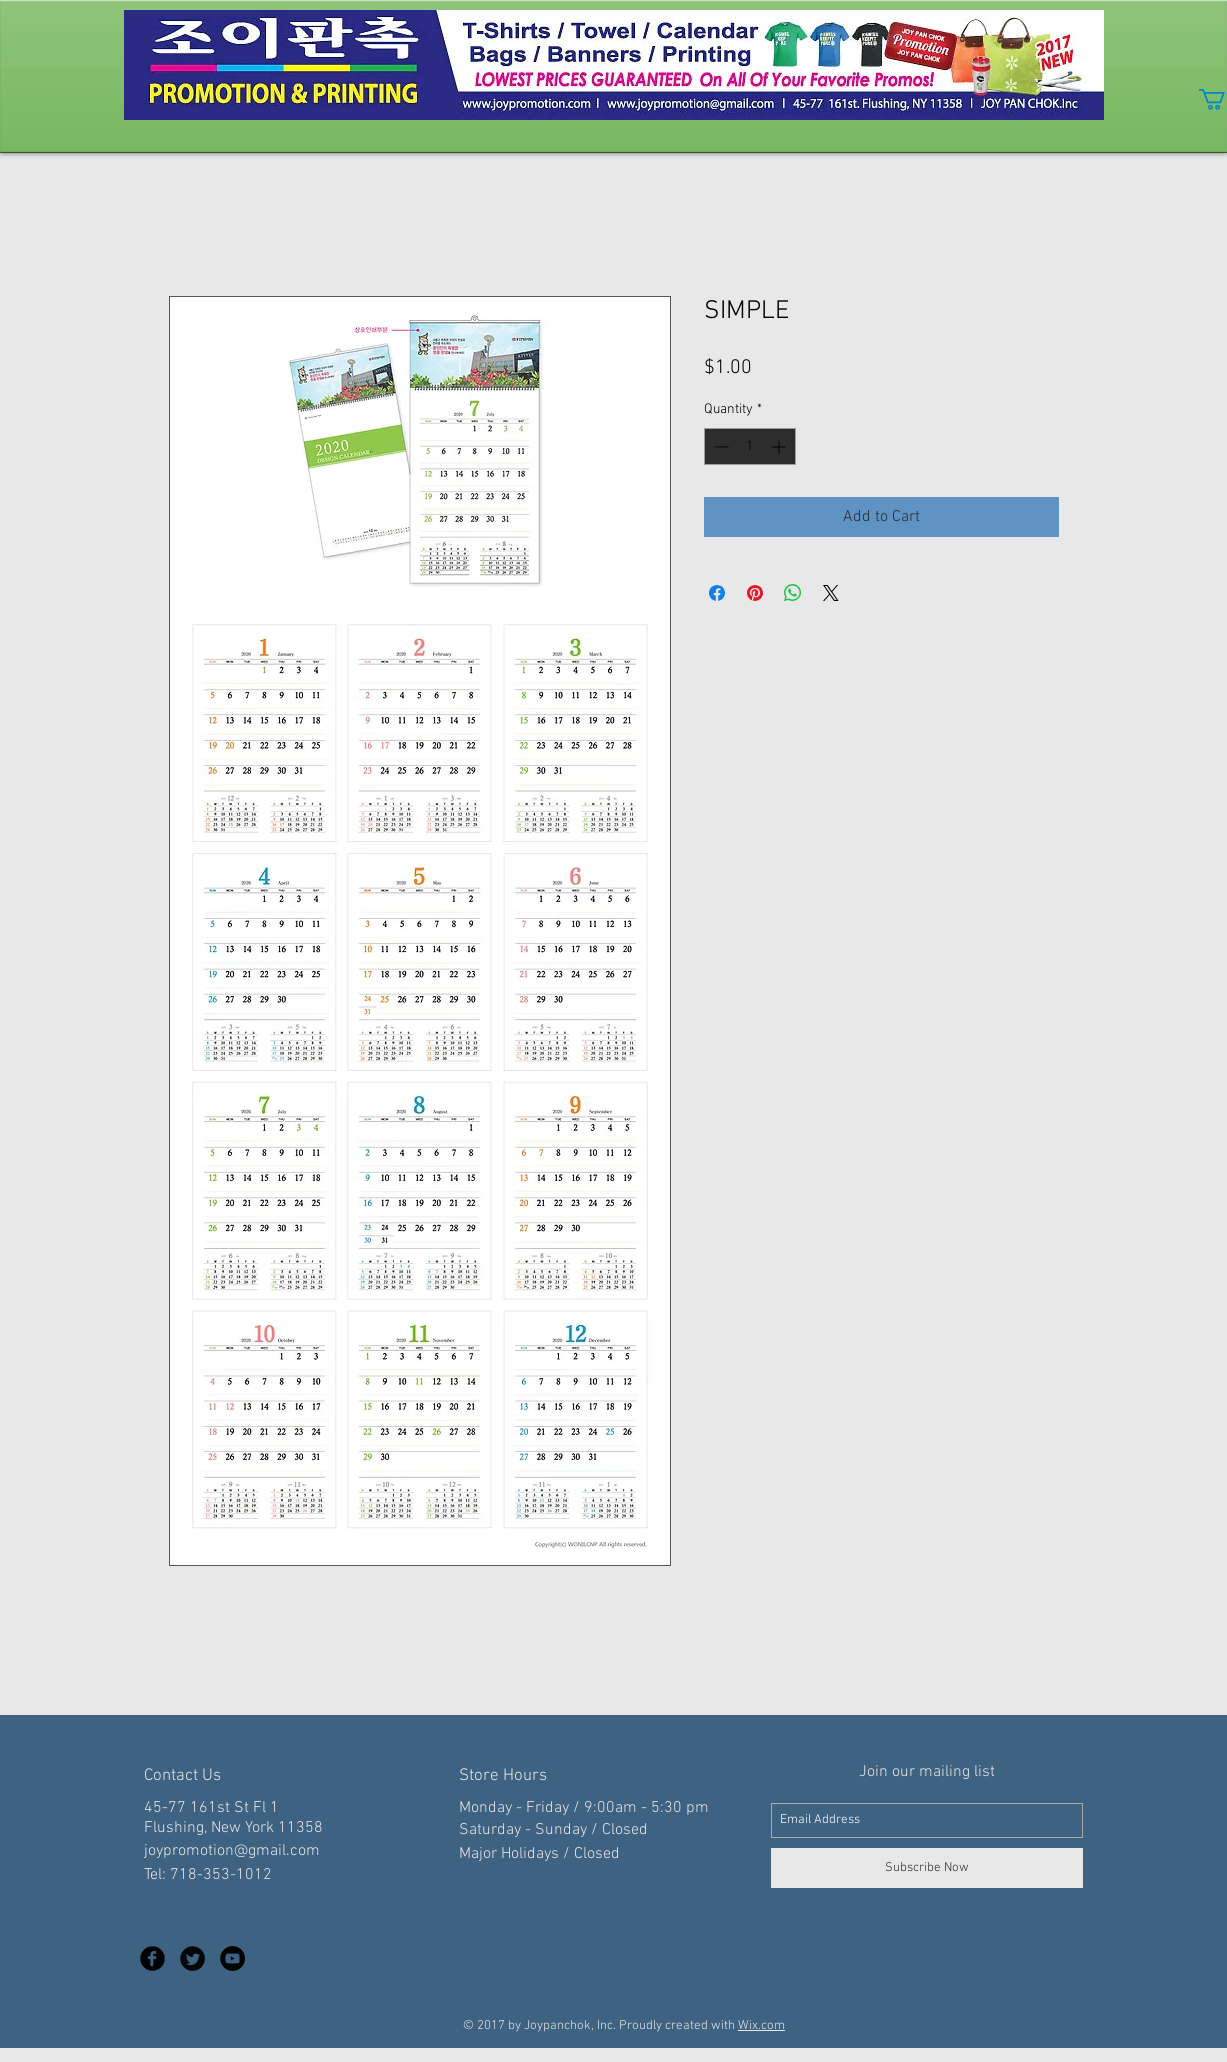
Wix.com (761, 2026)
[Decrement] (719, 446)
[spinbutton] (750, 446)
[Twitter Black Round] (192, 1958)
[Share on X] (831, 593)
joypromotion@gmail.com (232, 1851)
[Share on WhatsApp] (793, 593)
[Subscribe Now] (927, 1868)
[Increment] (780, 446)
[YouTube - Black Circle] (232, 1958)
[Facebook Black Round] (152, 1958)
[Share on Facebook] (717, 593)
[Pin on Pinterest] (755, 593)
